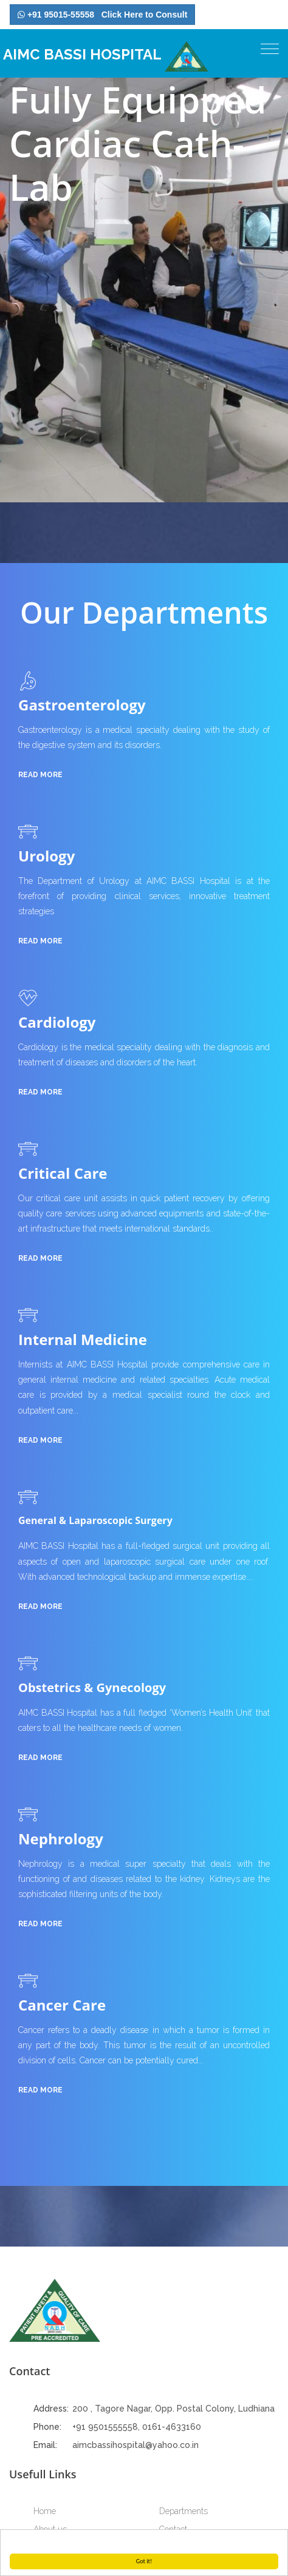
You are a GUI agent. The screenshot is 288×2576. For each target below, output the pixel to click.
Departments (183, 2511)
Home (44, 2511)
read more (40, 774)
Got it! (144, 2561)
